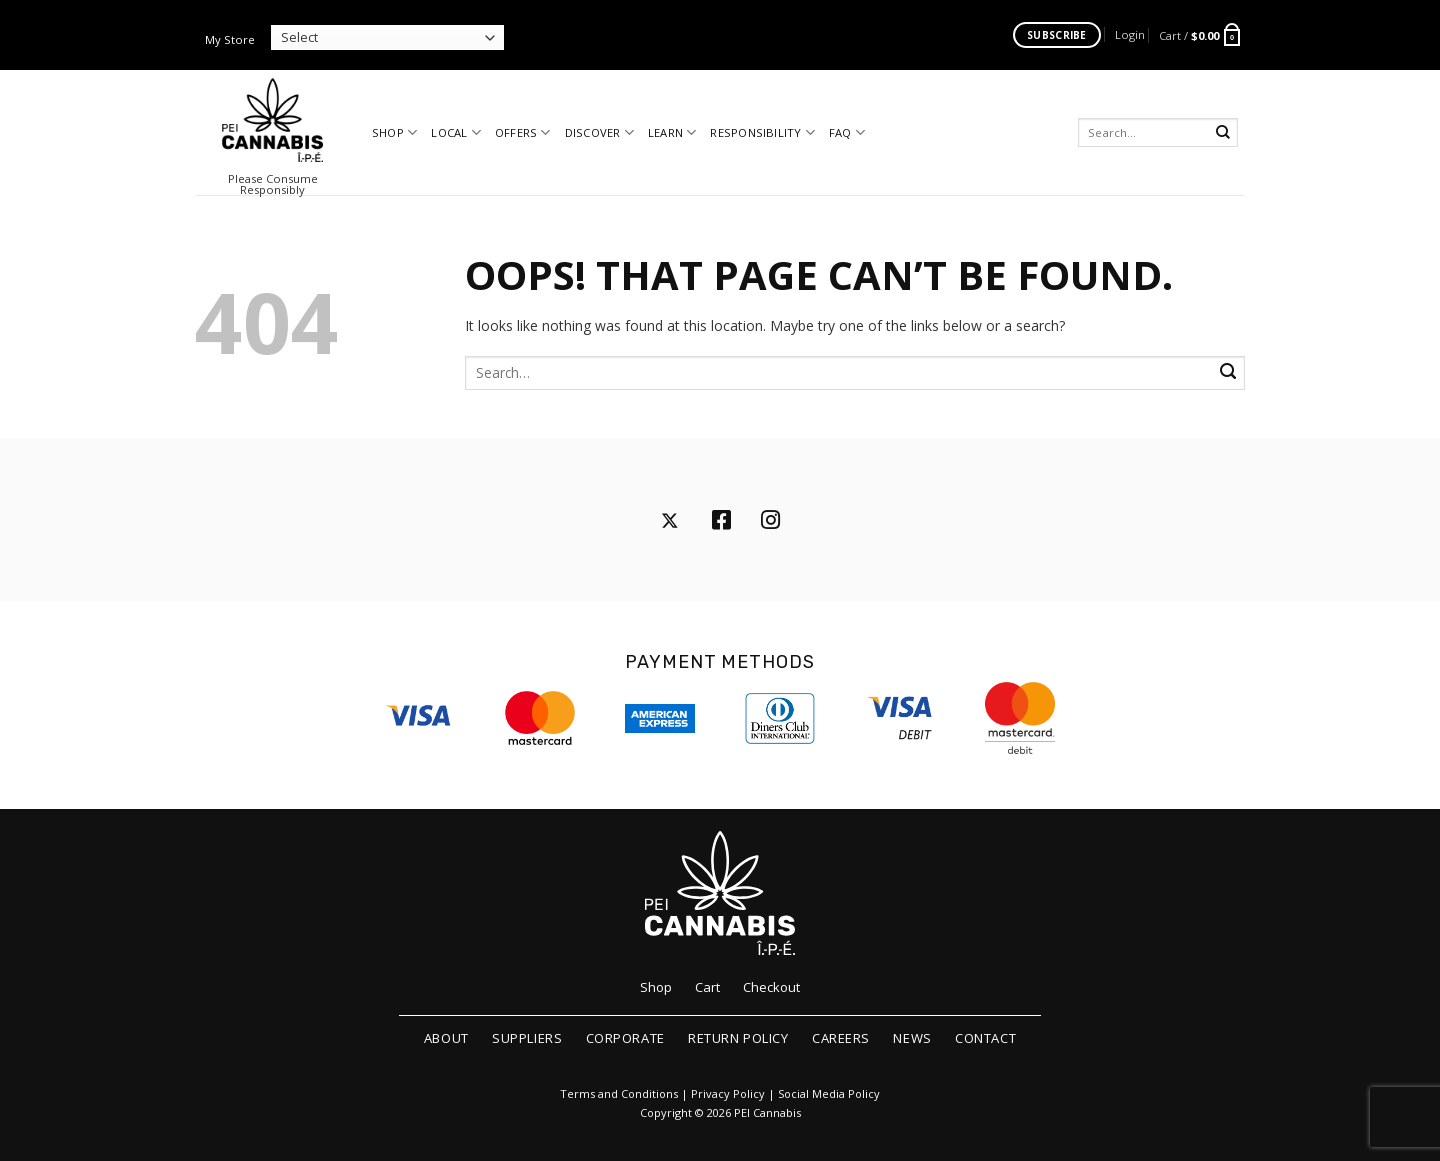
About (446, 1038)
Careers (841, 1038)
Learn (672, 132)
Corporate (625, 1038)
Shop (394, 132)
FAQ (847, 132)
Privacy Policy (728, 1094)
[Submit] (1223, 132)
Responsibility (762, 132)
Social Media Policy (829, 1094)
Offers (523, 132)
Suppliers (527, 1038)
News (912, 1038)
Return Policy (738, 1038)
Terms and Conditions (619, 1094)
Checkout (771, 987)
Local (456, 132)
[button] (1130, 34)
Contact (985, 1038)
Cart (707, 987)
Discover (599, 132)
